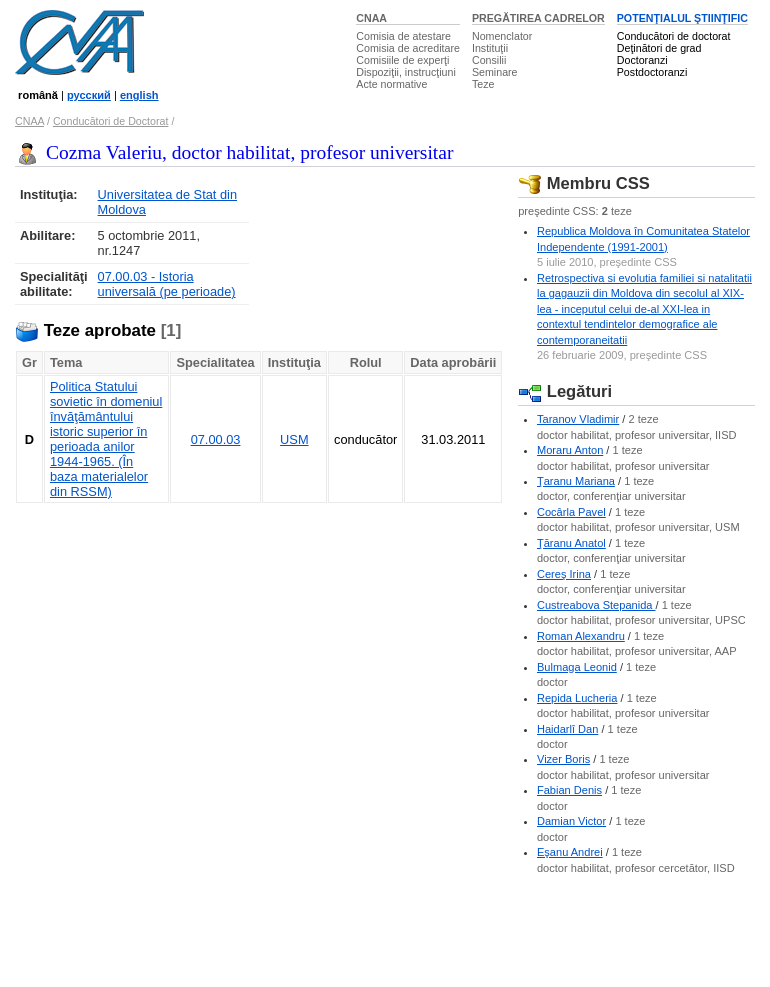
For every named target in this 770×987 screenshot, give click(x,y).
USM (294, 439)
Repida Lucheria (577, 698)
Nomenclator (502, 36)
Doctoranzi (642, 60)
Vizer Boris (563, 759)
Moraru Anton (570, 450)
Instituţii (490, 48)
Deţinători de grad (659, 48)
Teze (483, 84)
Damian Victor (571, 821)
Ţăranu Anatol (571, 543)
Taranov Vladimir (578, 419)
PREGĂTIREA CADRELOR (538, 18)
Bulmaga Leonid (577, 667)
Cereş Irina (564, 574)
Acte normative (391, 84)
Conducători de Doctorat (111, 121)
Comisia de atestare (403, 36)
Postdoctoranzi (652, 72)
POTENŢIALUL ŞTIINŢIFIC (682, 18)
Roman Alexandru (581, 636)
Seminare (495, 72)
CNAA (371, 18)
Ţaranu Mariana (576, 481)
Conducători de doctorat (674, 36)
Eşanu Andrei (570, 852)
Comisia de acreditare (408, 48)
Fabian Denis (569, 790)
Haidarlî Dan (567, 729)
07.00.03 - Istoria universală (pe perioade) (167, 284)
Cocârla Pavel (571, 512)
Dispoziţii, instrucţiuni (406, 72)
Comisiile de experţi (402, 60)
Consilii (489, 60)
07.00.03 (216, 439)
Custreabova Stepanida (596, 605)
